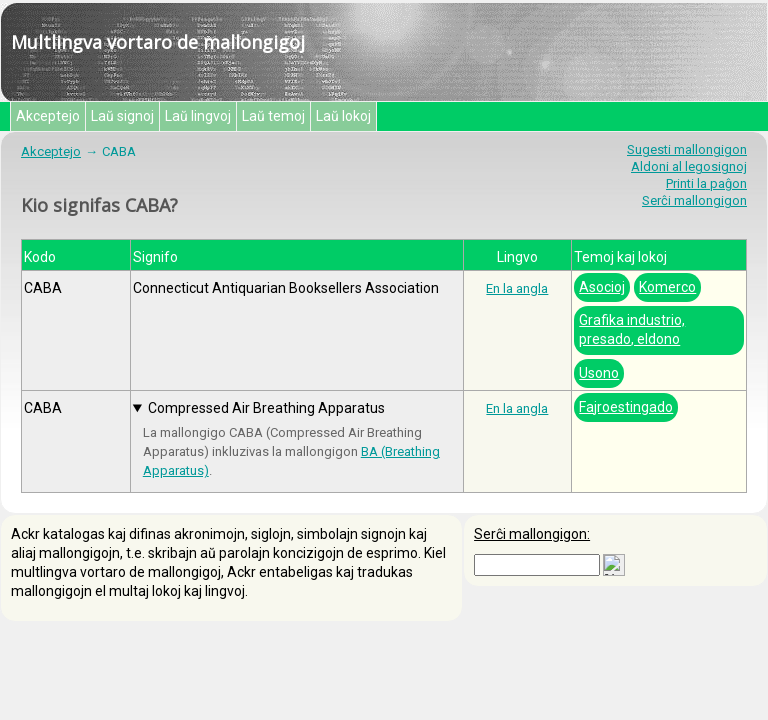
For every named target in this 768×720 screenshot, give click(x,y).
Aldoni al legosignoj (689, 166)
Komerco (667, 287)
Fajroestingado (626, 407)
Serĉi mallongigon (694, 200)
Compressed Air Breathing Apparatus (266, 408)
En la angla (517, 288)
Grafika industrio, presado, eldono (632, 329)
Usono (599, 373)
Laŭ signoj (122, 116)
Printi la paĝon (706, 183)
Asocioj (602, 287)
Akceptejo (48, 116)
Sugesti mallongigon (687, 149)
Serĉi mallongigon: (532, 534)
